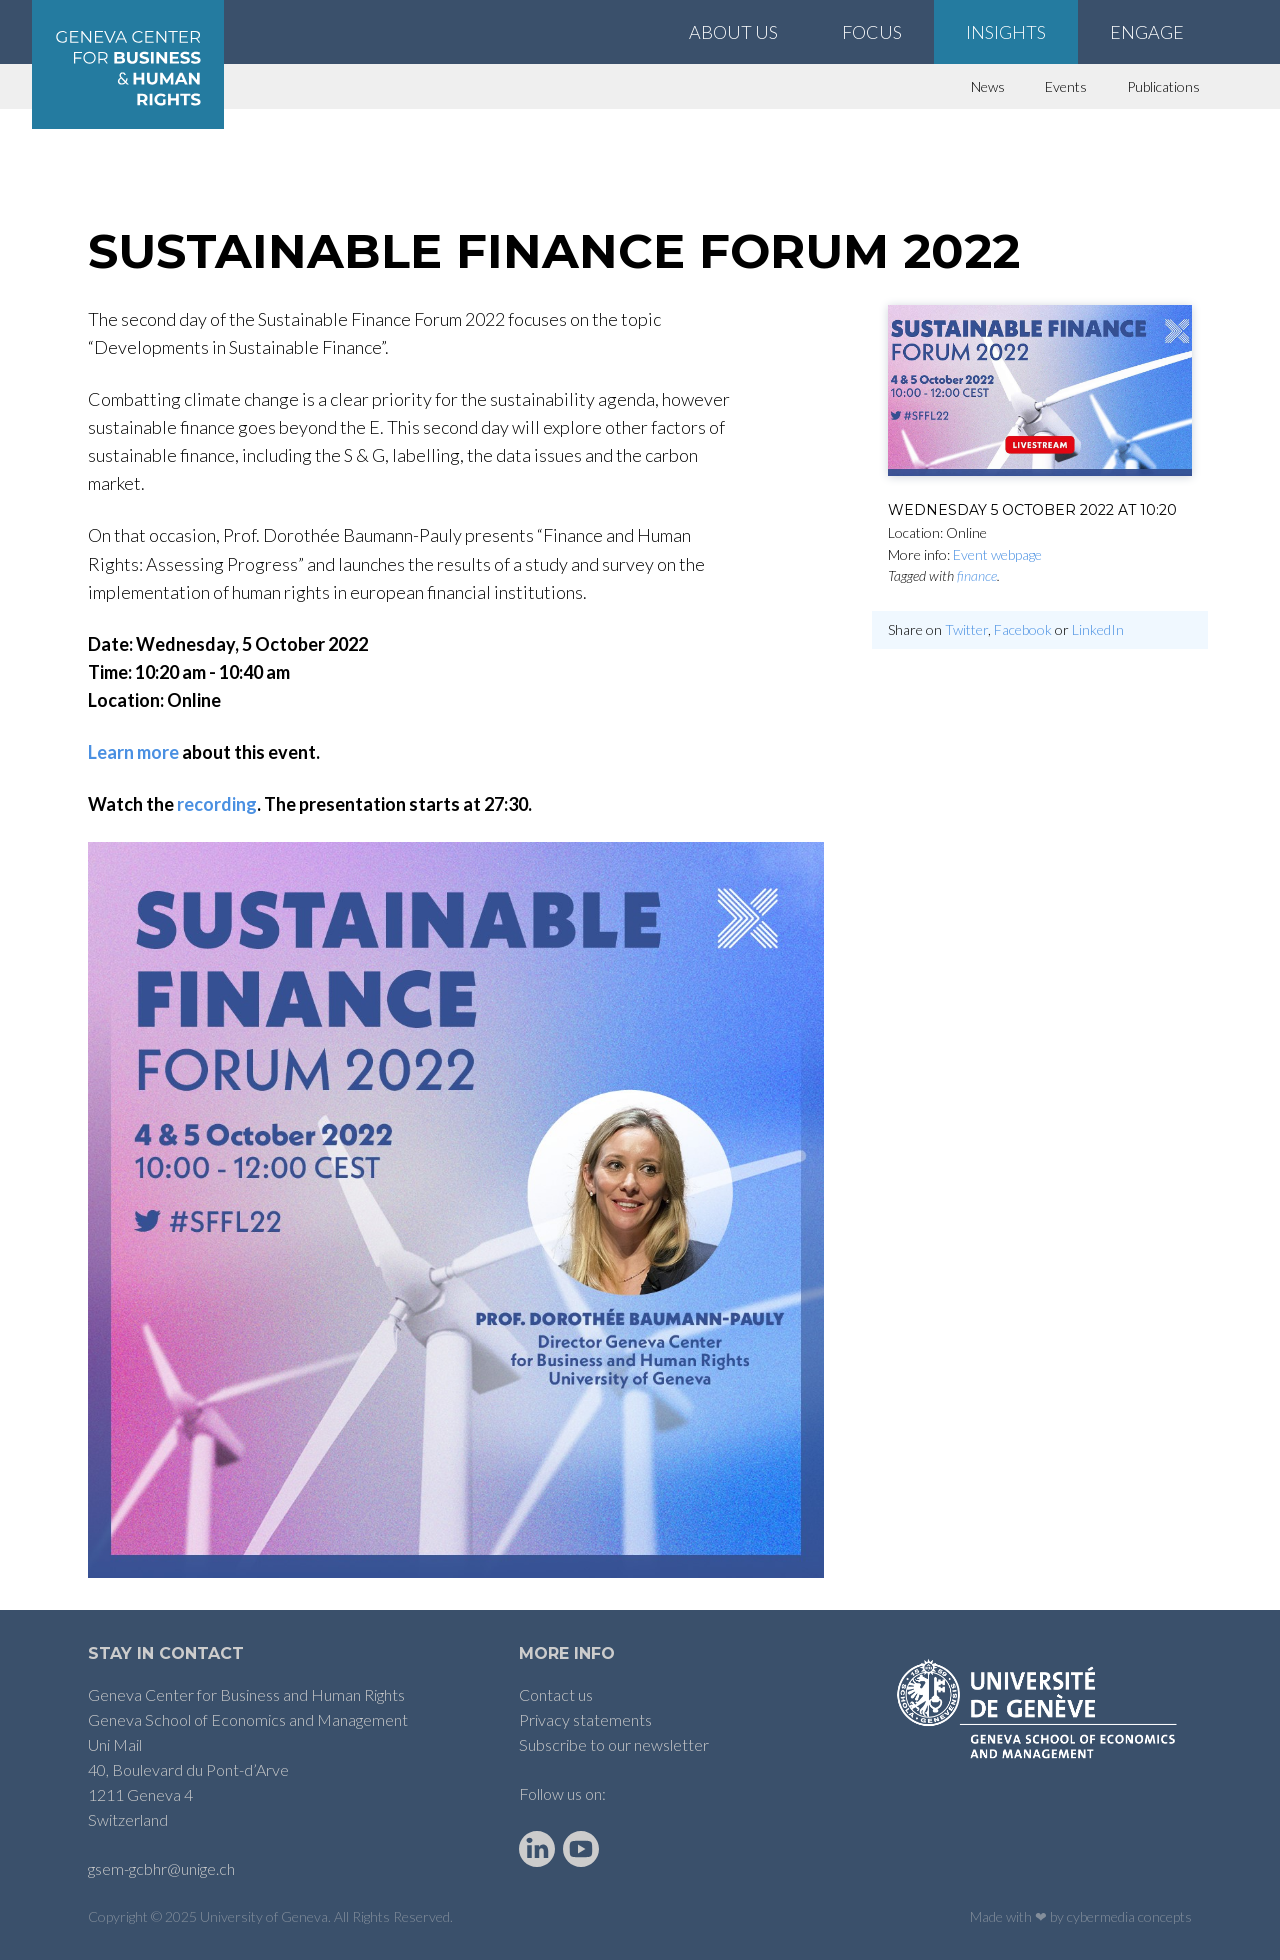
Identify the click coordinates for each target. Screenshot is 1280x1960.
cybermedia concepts (1129, 1916)
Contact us (556, 1694)
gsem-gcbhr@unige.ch (161, 1868)
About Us (733, 32)
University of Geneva (264, 1916)
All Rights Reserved (392, 1916)
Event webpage (997, 554)
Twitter (966, 629)
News (988, 86)
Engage (1147, 32)
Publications (1163, 86)
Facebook (1023, 629)
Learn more (133, 752)
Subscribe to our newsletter (614, 1744)
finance (977, 575)
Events (1066, 86)
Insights (1006, 32)
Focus (872, 32)
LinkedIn (1098, 629)
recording (217, 804)
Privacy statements (585, 1719)
